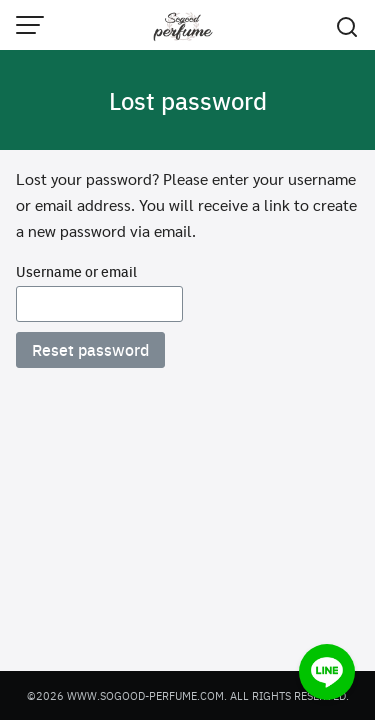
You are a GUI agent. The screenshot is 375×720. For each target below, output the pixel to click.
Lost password (188, 100)
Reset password (90, 349)
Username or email (76, 271)
